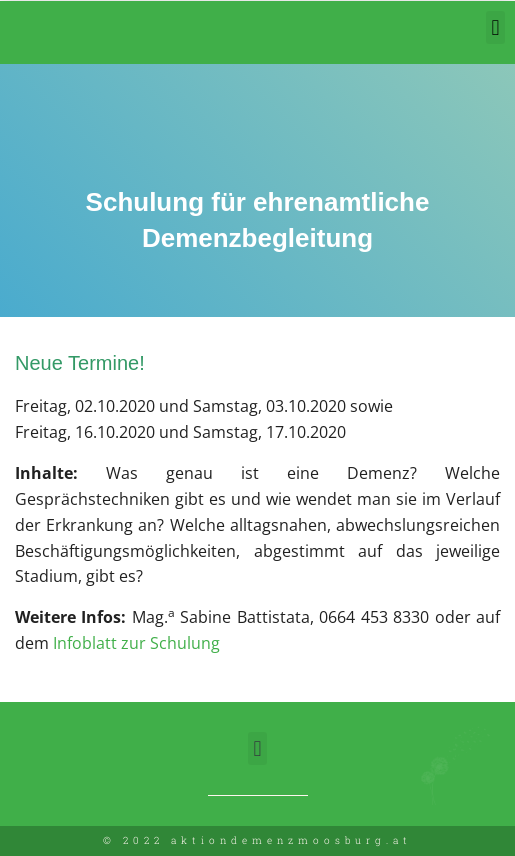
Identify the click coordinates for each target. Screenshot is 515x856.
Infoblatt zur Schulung (136, 643)
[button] (495, 27)
